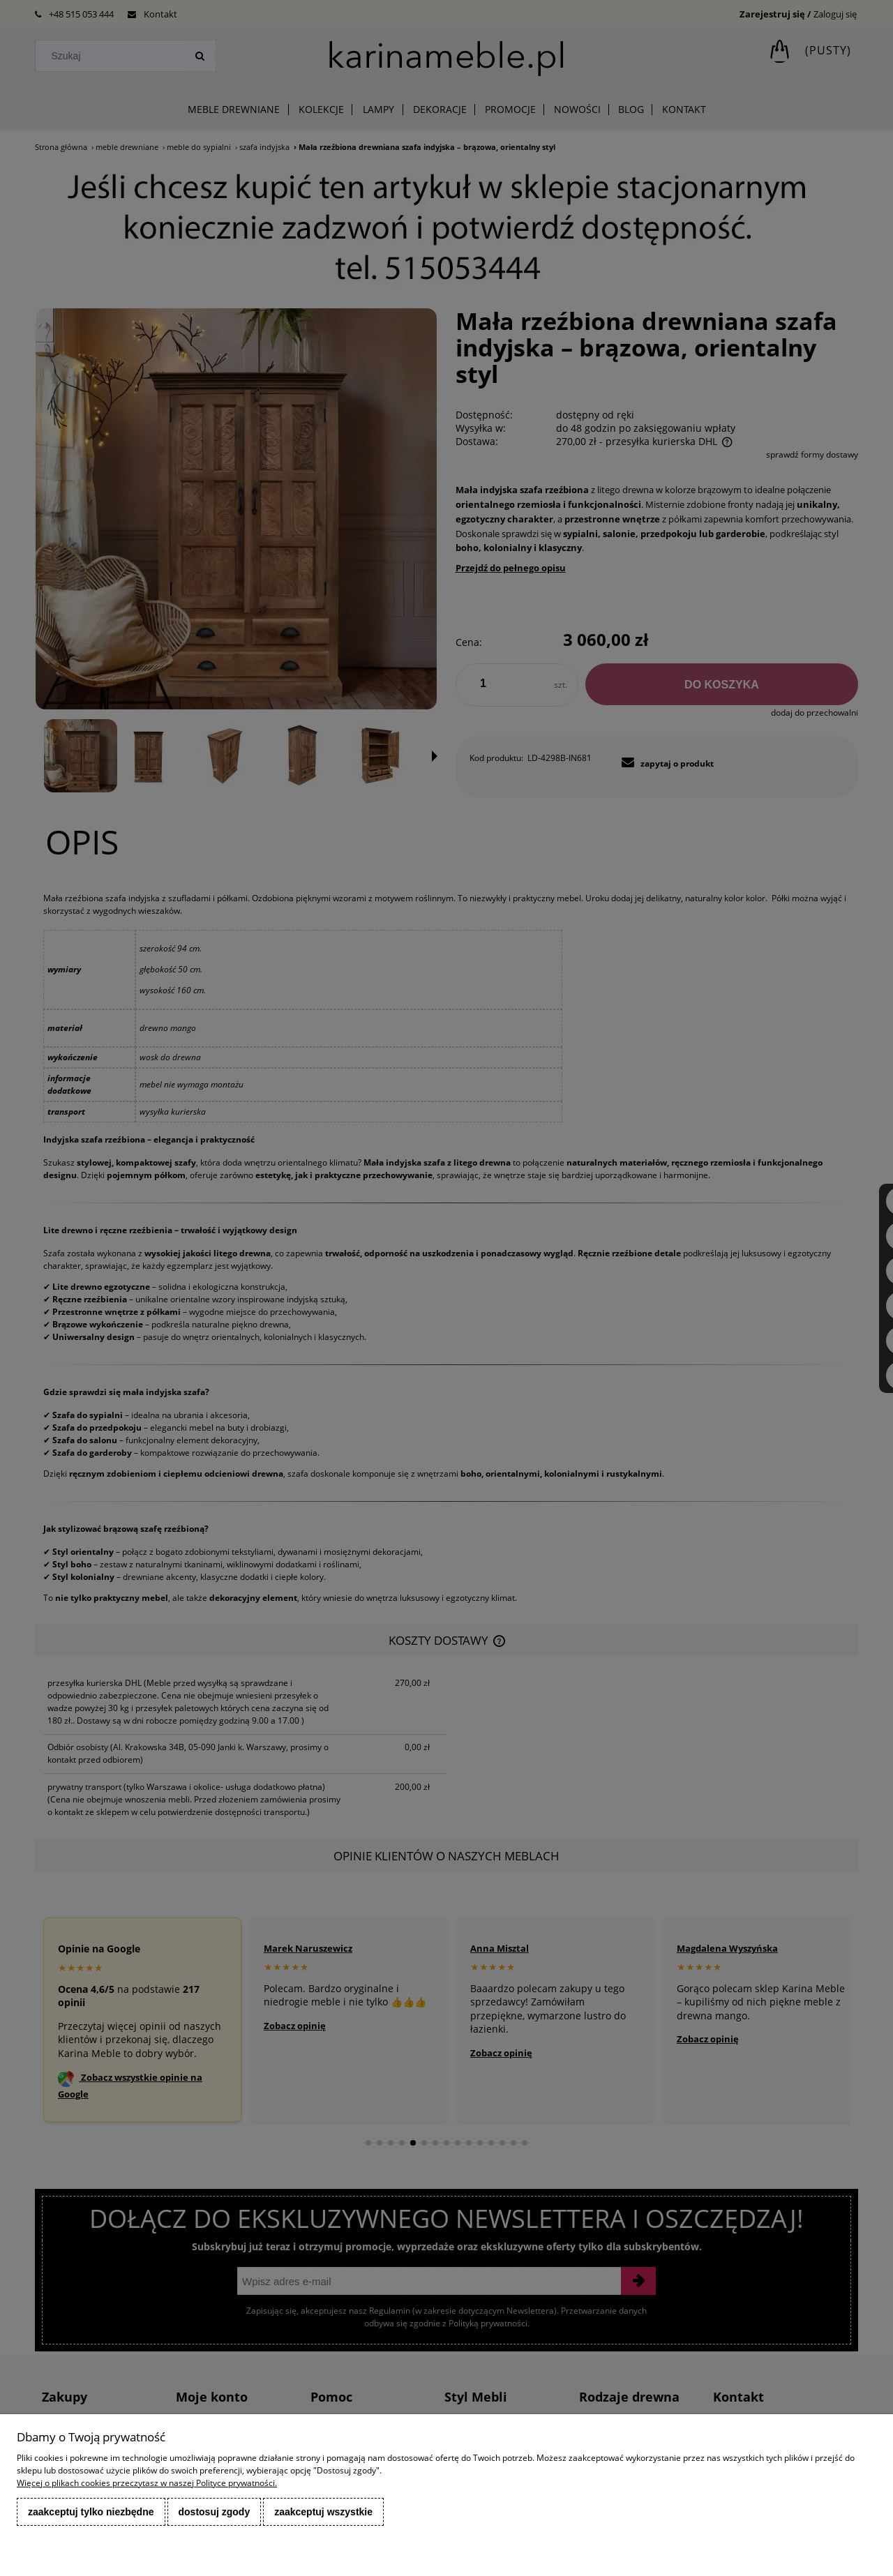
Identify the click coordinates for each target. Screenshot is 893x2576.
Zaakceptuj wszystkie (323, 2511)
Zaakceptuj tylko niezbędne (91, 2511)
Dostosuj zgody (214, 2511)
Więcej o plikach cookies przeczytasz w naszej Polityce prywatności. (147, 2483)
